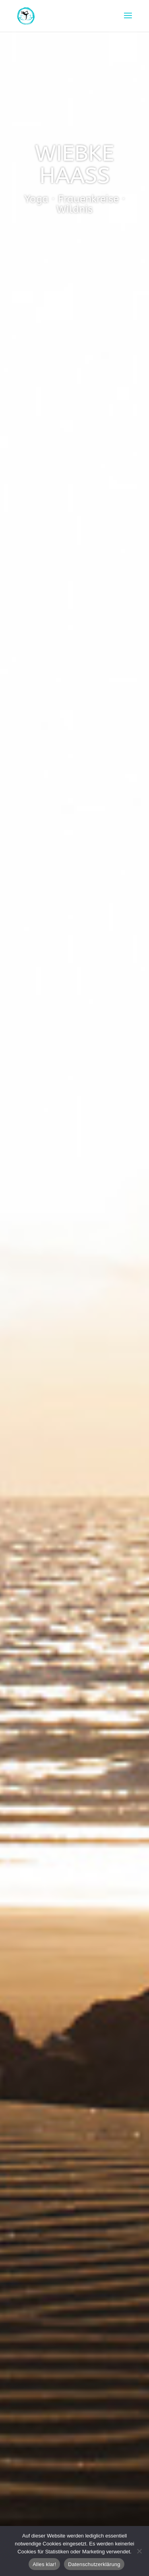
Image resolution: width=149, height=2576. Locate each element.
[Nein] (139, 2551)
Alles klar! (44, 2564)
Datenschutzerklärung (94, 2564)
